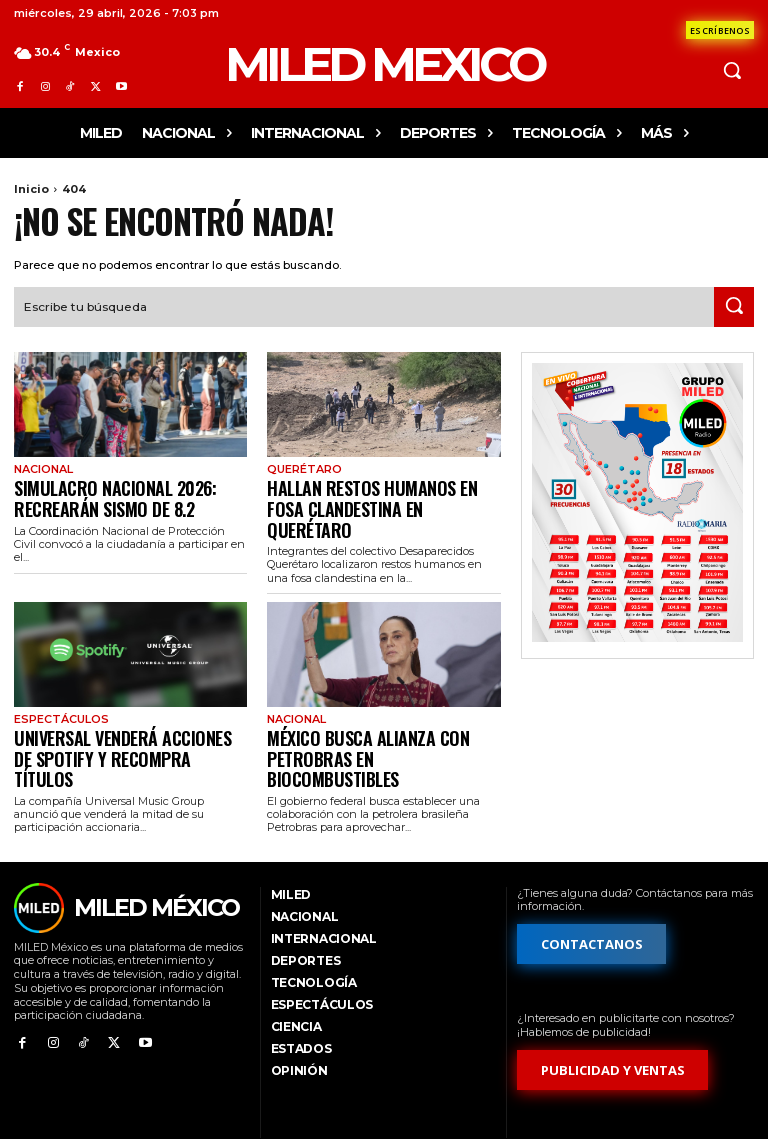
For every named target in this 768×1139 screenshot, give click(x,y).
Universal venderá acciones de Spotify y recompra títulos (114, 712)
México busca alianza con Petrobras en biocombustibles (369, 712)
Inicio (31, 189)
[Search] (734, 305)
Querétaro (301, 467)
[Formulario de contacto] (720, 30)
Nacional (41, 467)
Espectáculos (57, 688)
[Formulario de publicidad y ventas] (613, 1011)
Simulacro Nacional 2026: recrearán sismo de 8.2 (97, 491)
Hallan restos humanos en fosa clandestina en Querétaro (370, 491)
